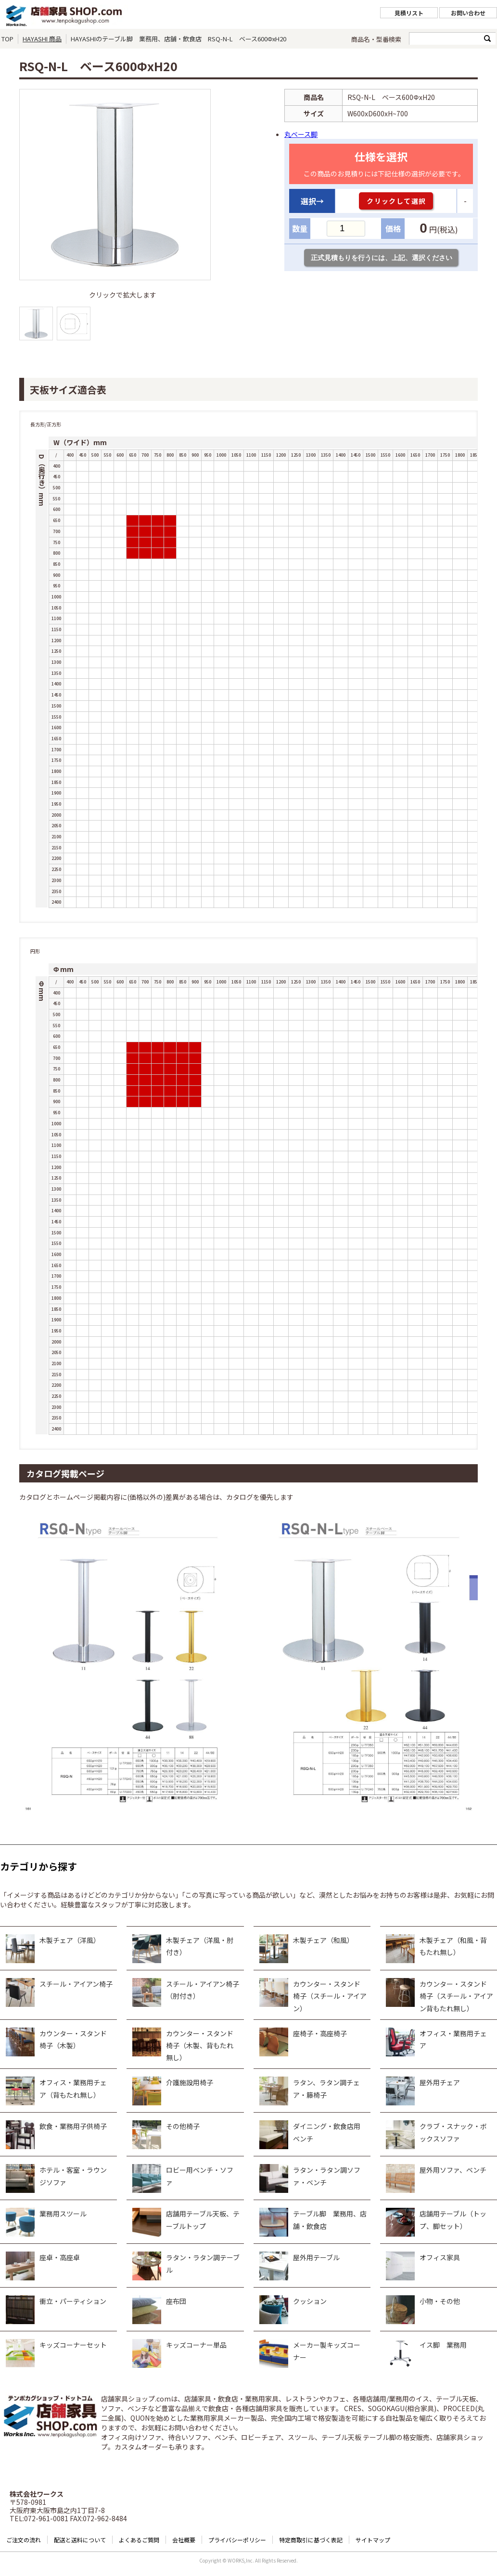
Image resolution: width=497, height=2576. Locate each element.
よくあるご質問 (139, 2540)
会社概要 (183, 2540)
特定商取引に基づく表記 (311, 2540)
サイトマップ (373, 2540)
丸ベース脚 (301, 134)
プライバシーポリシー (237, 2540)
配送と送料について (80, 2540)
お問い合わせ (468, 13)
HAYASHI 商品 (42, 38)
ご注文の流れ (23, 2540)
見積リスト (409, 13)
